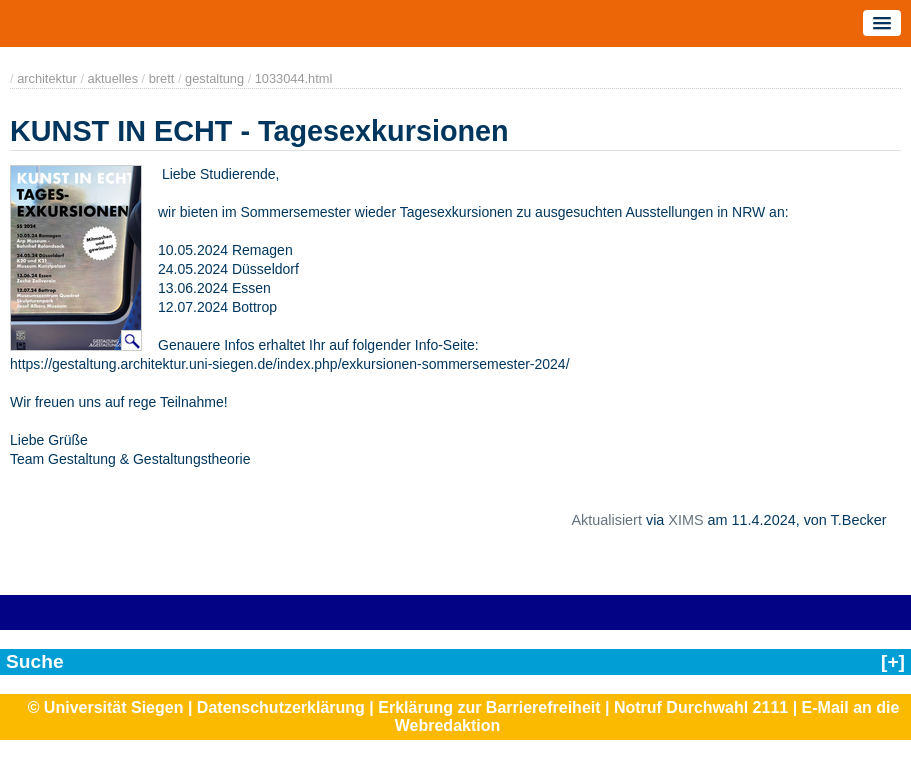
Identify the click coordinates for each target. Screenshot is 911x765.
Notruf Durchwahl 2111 (701, 707)
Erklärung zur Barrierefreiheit (489, 707)
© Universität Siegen (106, 707)
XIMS (685, 520)
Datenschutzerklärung (281, 707)
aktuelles (113, 78)
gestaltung (214, 78)
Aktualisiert (606, 520)
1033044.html (294, 78)
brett (162, 78)
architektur (47, 78)
